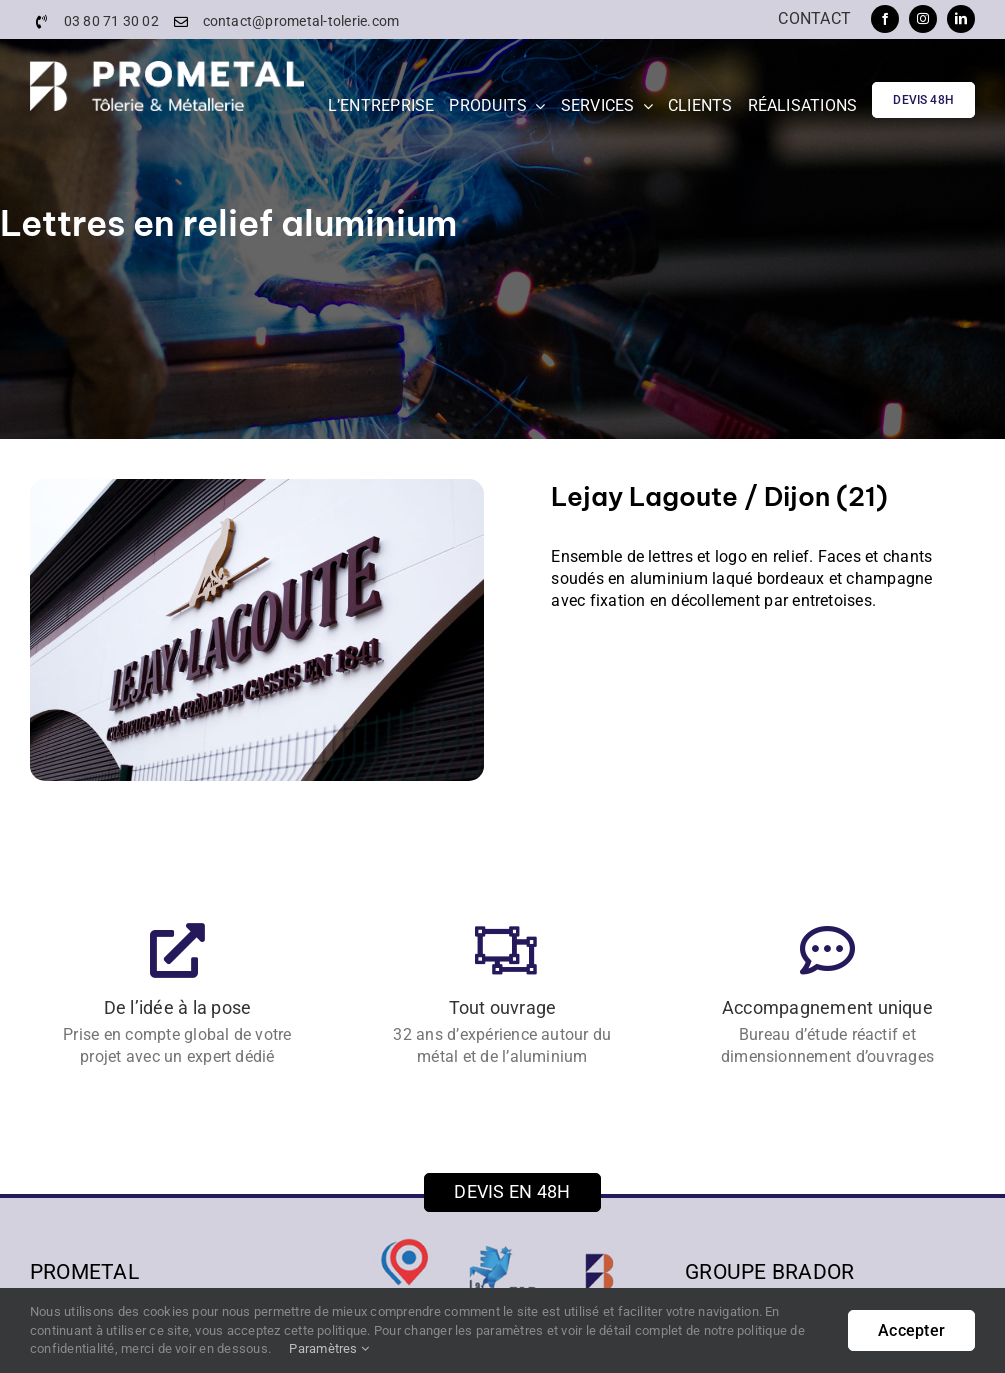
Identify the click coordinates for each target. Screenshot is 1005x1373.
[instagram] (923, 19)
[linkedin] (961, 19)
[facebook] (885, 19)
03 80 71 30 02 (111, 21)
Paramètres (329, 1348)
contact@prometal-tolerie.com (301, 21)
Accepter (911, 1330)
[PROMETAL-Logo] (167, 68)
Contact (814, 18)
